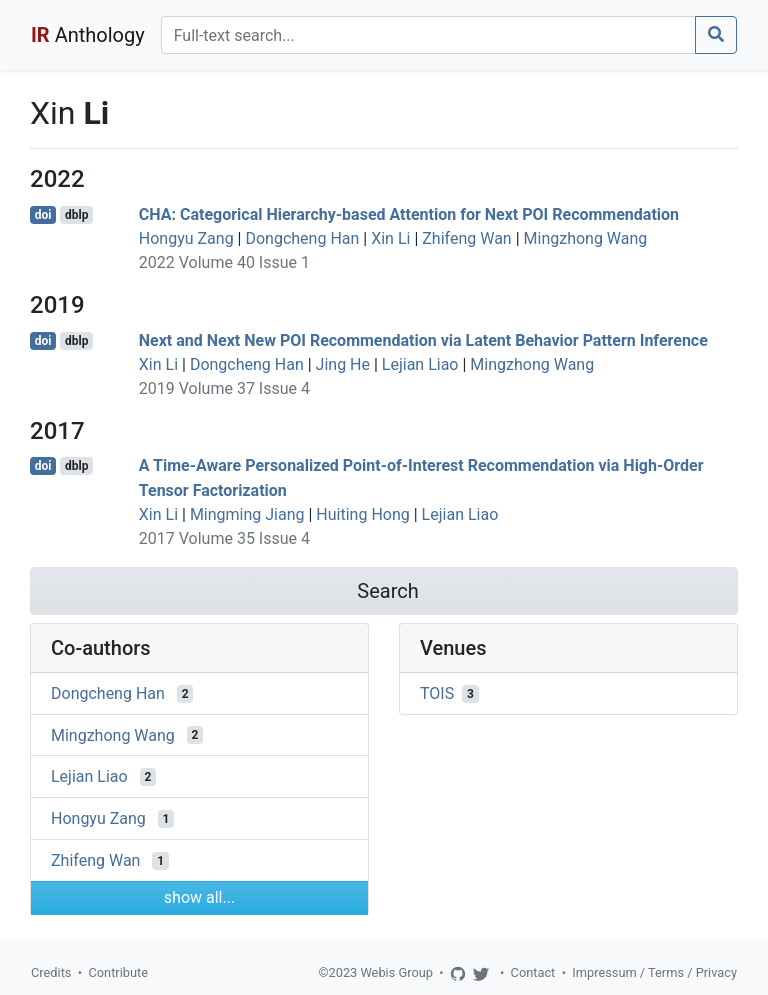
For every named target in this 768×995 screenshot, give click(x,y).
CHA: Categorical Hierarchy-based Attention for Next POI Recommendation (409, 214)
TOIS (437, 693)
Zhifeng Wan (466, 238)
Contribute (118, 972)
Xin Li (390, 238)
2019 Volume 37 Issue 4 (224, 388)
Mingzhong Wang (586, 238)
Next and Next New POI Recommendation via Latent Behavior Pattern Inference (423, 340)
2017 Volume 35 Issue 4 (224, 538)
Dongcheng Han (302, 238)
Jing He (343, 364)
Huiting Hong (362, 514)
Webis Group (396, 972)
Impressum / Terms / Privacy (654, 972)
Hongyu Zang (186, 238)
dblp (76, 215)
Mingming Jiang (247, 514)
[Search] (428, 35)
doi (43, 215)
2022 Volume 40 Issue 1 (224, 262)
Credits (51, 972)
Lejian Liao (420, 364)
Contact (533, 972)
